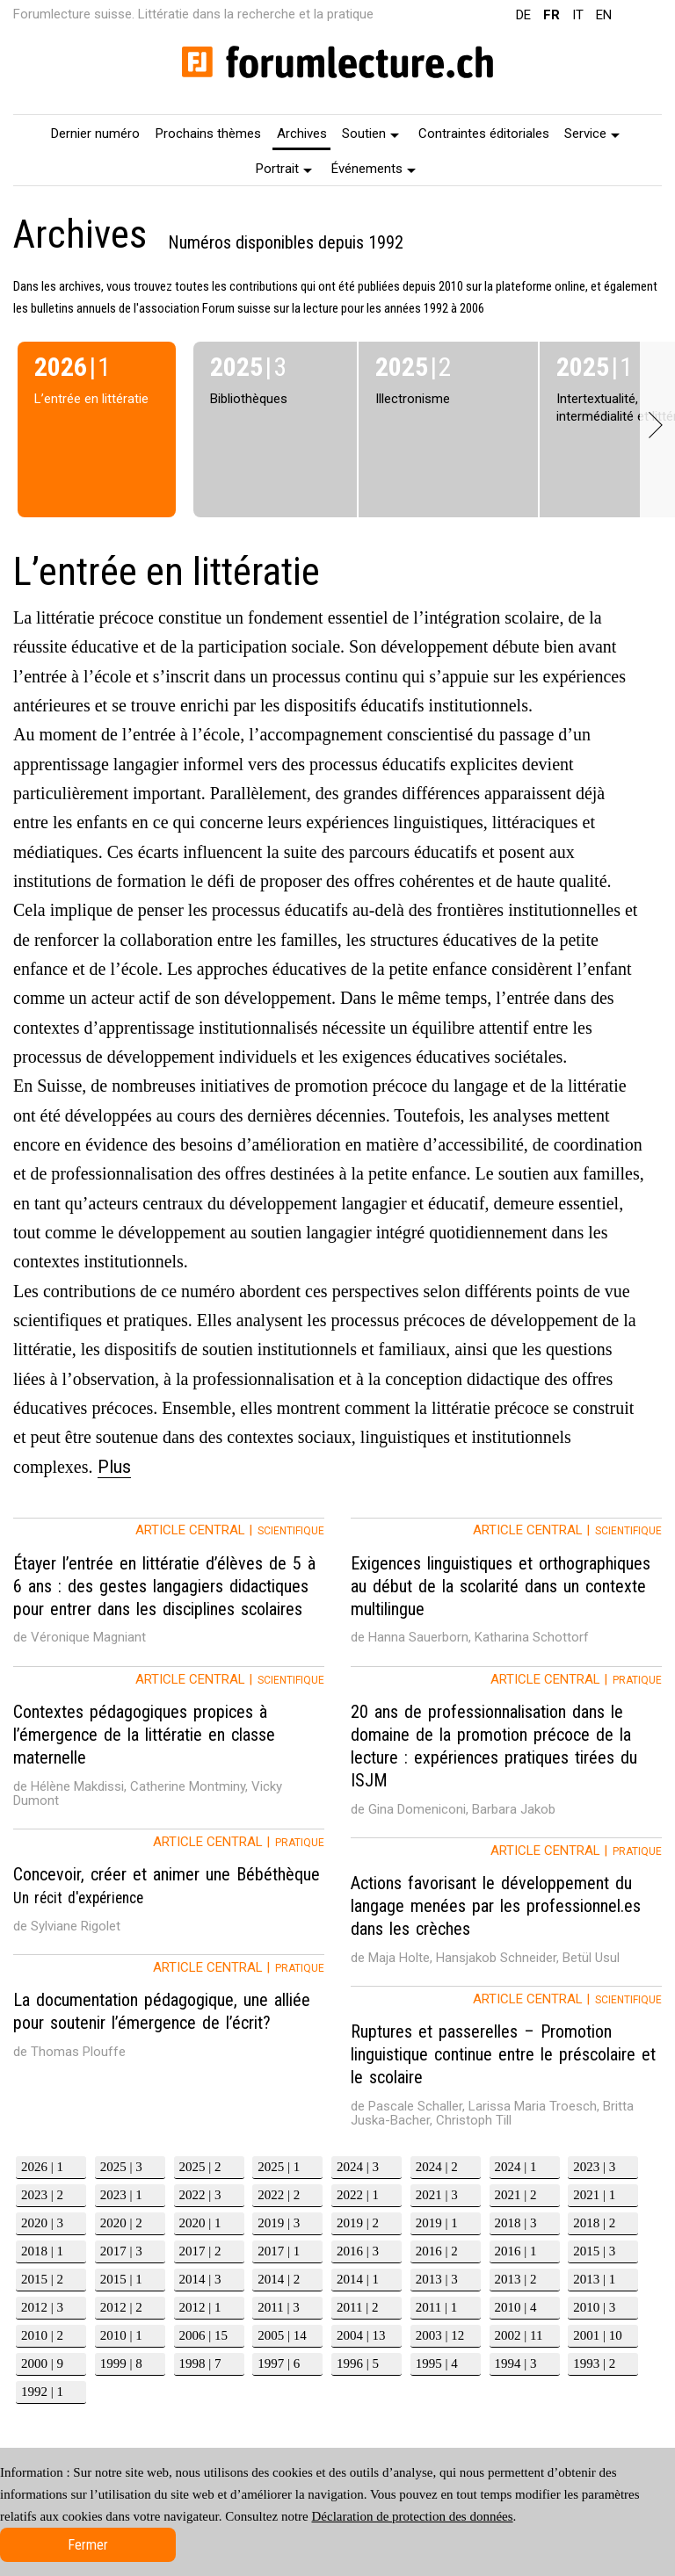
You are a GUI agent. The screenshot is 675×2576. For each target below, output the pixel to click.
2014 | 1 (358, 2279)
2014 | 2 (279, 2279)
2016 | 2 (437, 2251)
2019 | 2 (358, 2223)
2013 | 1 (594, 2279)
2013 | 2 (516, 2279)
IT (578, 15)
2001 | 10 (597, 2335)
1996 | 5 (358, 2363)
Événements (373, 169)
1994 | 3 (516, 2363)
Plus (114, 1466)
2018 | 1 (42, 2251)
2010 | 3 (594, 2307)
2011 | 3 (278, 2307)
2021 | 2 (516, 2195)
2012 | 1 (200, 2307)
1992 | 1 (42, 2392)
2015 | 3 (594, 2251)
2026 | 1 (42, 2167)
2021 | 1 (594, 2195)
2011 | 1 (436, 2307)
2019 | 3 (279, 2223)
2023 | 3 (594, 2167)
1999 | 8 (121, 2363)
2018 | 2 (594, 2223)
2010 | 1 (121, 2335)
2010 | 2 (42, 2335)
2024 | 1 (516, 2167)
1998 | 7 (200, 2363)
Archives (302, 133)
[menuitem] (96, 132)
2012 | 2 (121, 2307)
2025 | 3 (121, 2167)
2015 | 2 (42, 2279)
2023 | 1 (121, 2195)
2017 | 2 (200, 2251)
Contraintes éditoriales (483, 133)
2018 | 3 (516, 2223)
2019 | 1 (437, 2223)
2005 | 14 (282, 2335)
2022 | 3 (200, 2195)
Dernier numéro (95, 133)
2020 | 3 (42, 2223)
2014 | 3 (200, 2279)
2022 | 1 (358, 2195)
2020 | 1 (200, 2223)
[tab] (168, 1592)
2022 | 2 (279, 2195)
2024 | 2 (437, 2167)
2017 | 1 (279, 2251)
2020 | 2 (121, 2223)
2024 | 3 (358, 2167)
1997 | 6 (279, 2363)
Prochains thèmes (208, 133)
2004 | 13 (361, 2335)
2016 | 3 (358, 2251)
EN (604, 15)
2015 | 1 (121, 2279)
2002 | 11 (519, 2335)
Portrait (284, 169)
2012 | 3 (42, 2307)
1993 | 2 (594, 2363)
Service (592, 133)
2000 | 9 (42, 2363)
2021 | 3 (437, 2195)
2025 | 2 (200, 2167)
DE (523, 15)
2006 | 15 (204, 2335)
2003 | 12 (440, 2335)
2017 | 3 (121, 2251)
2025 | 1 (279, 2167)
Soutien (370, 133)
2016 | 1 (516, 2251)
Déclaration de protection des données (411, 2516)
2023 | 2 (42, 2195)
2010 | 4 (516, 2307)
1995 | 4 (437, 2363)
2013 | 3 (437, 2279)
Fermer (88, 2544)
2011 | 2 (357, 2307)
